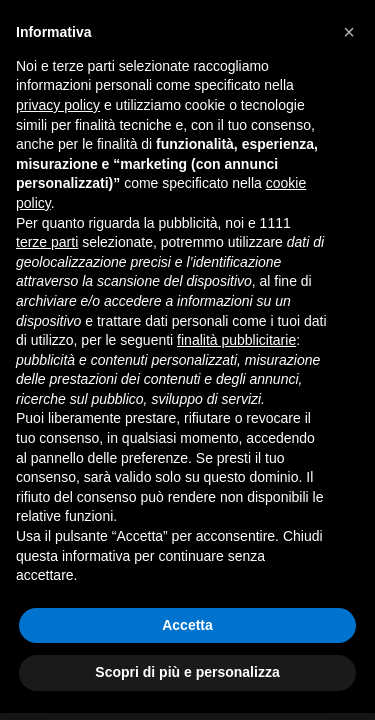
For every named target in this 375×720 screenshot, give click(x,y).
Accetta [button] (187, 625)
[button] (349, 32)
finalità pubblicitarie (236, 340)
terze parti (47, 242)
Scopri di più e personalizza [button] (187, 672)
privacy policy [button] (58, 105)
